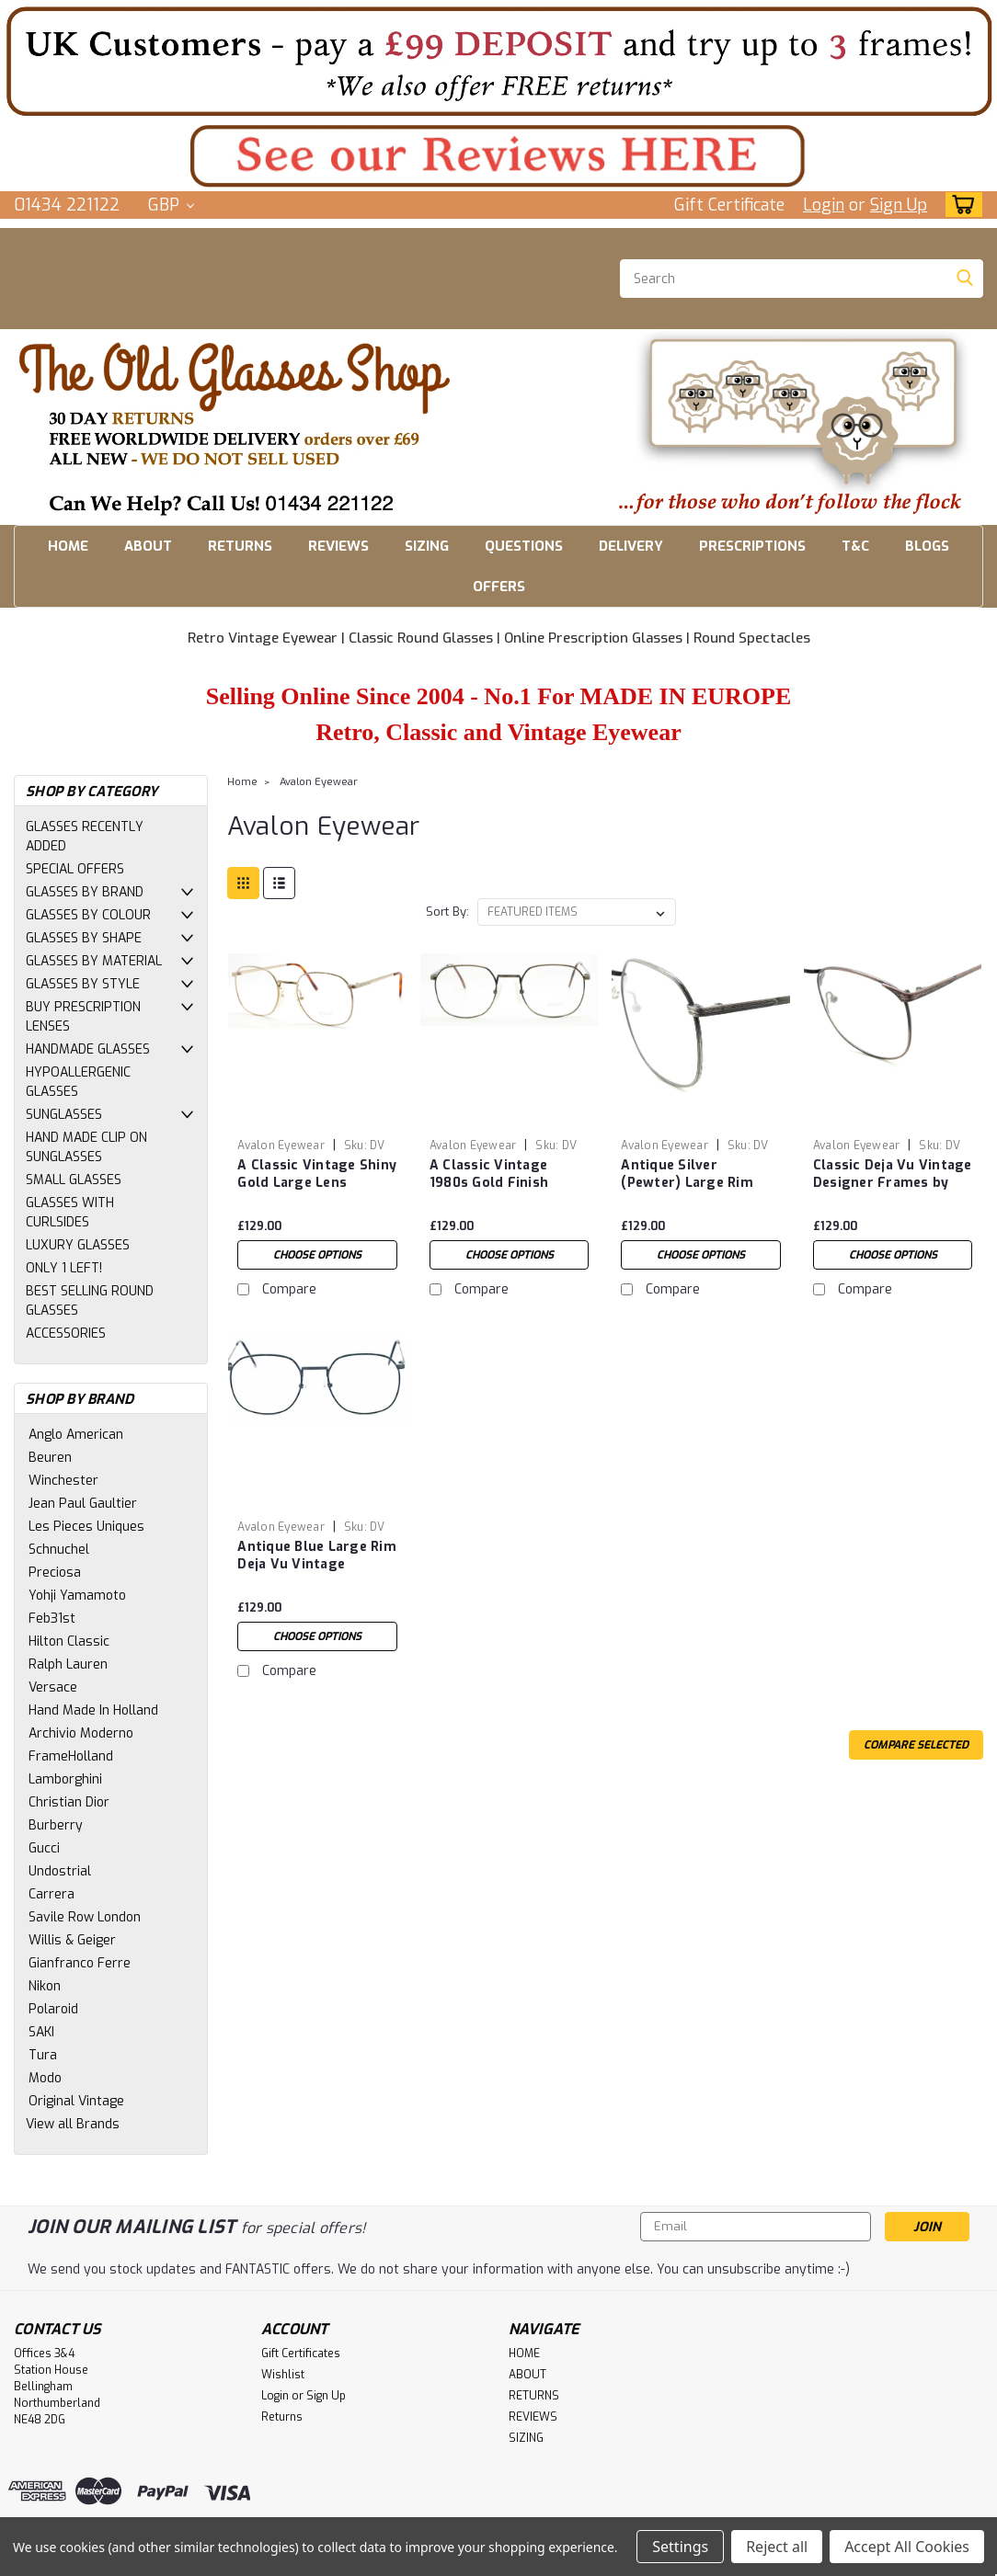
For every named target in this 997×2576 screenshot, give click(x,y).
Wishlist (282, 2374)
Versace (53, 1687)
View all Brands (73, 2124)
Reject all (777, 2546)
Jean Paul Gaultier (83, 1503)
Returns (282, 2417)
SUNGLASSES (64, 1114)
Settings (680, 2546)
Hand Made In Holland (93, 1710)
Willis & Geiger (72, 1940)
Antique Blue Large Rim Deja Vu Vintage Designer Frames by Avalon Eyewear (316, 1556)
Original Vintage (76, 2101)
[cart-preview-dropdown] (959, 204)
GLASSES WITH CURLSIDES (70, 1212)
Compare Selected (916, 1745)
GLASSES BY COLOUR (88, 915)
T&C (855, 546)
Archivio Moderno (81, 1733)
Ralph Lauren (68, 1664)
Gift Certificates (300, 2353)
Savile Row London (85, 1917)
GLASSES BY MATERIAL (94, 961)
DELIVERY (631, 546)
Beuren (50, 1457)
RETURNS (240, 546)
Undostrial (60, 1871)
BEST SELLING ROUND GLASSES (90, 1300)
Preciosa (55, 1572)
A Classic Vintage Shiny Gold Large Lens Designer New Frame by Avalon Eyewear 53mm (316, 1175)
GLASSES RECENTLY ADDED (84, 836)
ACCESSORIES (66, 1333)
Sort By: (447, 911)
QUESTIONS (524, 546)
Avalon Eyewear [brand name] (281, 1145)
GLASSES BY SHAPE (84, 938)
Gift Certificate (729, 205)
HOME (68, 546)
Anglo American (76, 1434)
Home (242, 782)
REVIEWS (338, 546)
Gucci (44, 1848)
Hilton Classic (69, 1641)
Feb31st (52, 1618)
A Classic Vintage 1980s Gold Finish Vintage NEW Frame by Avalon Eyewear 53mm (507, 1175)
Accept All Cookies (906, 2546)
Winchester (63, 1480)
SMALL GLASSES (73, 1180)
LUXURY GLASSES (78, 1245)
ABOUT (148, 546)
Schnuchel (59, 1549)
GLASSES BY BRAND (84, 892)
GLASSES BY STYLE (83, 984)
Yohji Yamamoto (77, 1595)
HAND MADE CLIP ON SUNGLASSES (86, 1147)
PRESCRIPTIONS (752, 546)
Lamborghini (65, 1779)
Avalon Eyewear (319, 782)
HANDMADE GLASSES (88, 1049)
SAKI (41, 2032)
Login (823, 205)
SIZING (427, 546)
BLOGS (927, 546)
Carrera (51, 1894)
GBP (171, 205)
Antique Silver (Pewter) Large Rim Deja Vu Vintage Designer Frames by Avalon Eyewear (689, 1175)
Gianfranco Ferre (80, 1963)
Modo (45, 2078)
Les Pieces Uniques (86, 1526)
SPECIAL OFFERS (75, 869)
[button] (498, 60)
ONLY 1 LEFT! (64, 1268)
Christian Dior (69, 1802)
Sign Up (898, 205)
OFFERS (499, 586)
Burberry (56, 1825)
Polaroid (53, 2009)
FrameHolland (71, 1756)
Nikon (45, 1986)
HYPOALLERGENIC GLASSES (78, 1082)
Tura (43, 2055)
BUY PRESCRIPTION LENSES (83, 1016)
